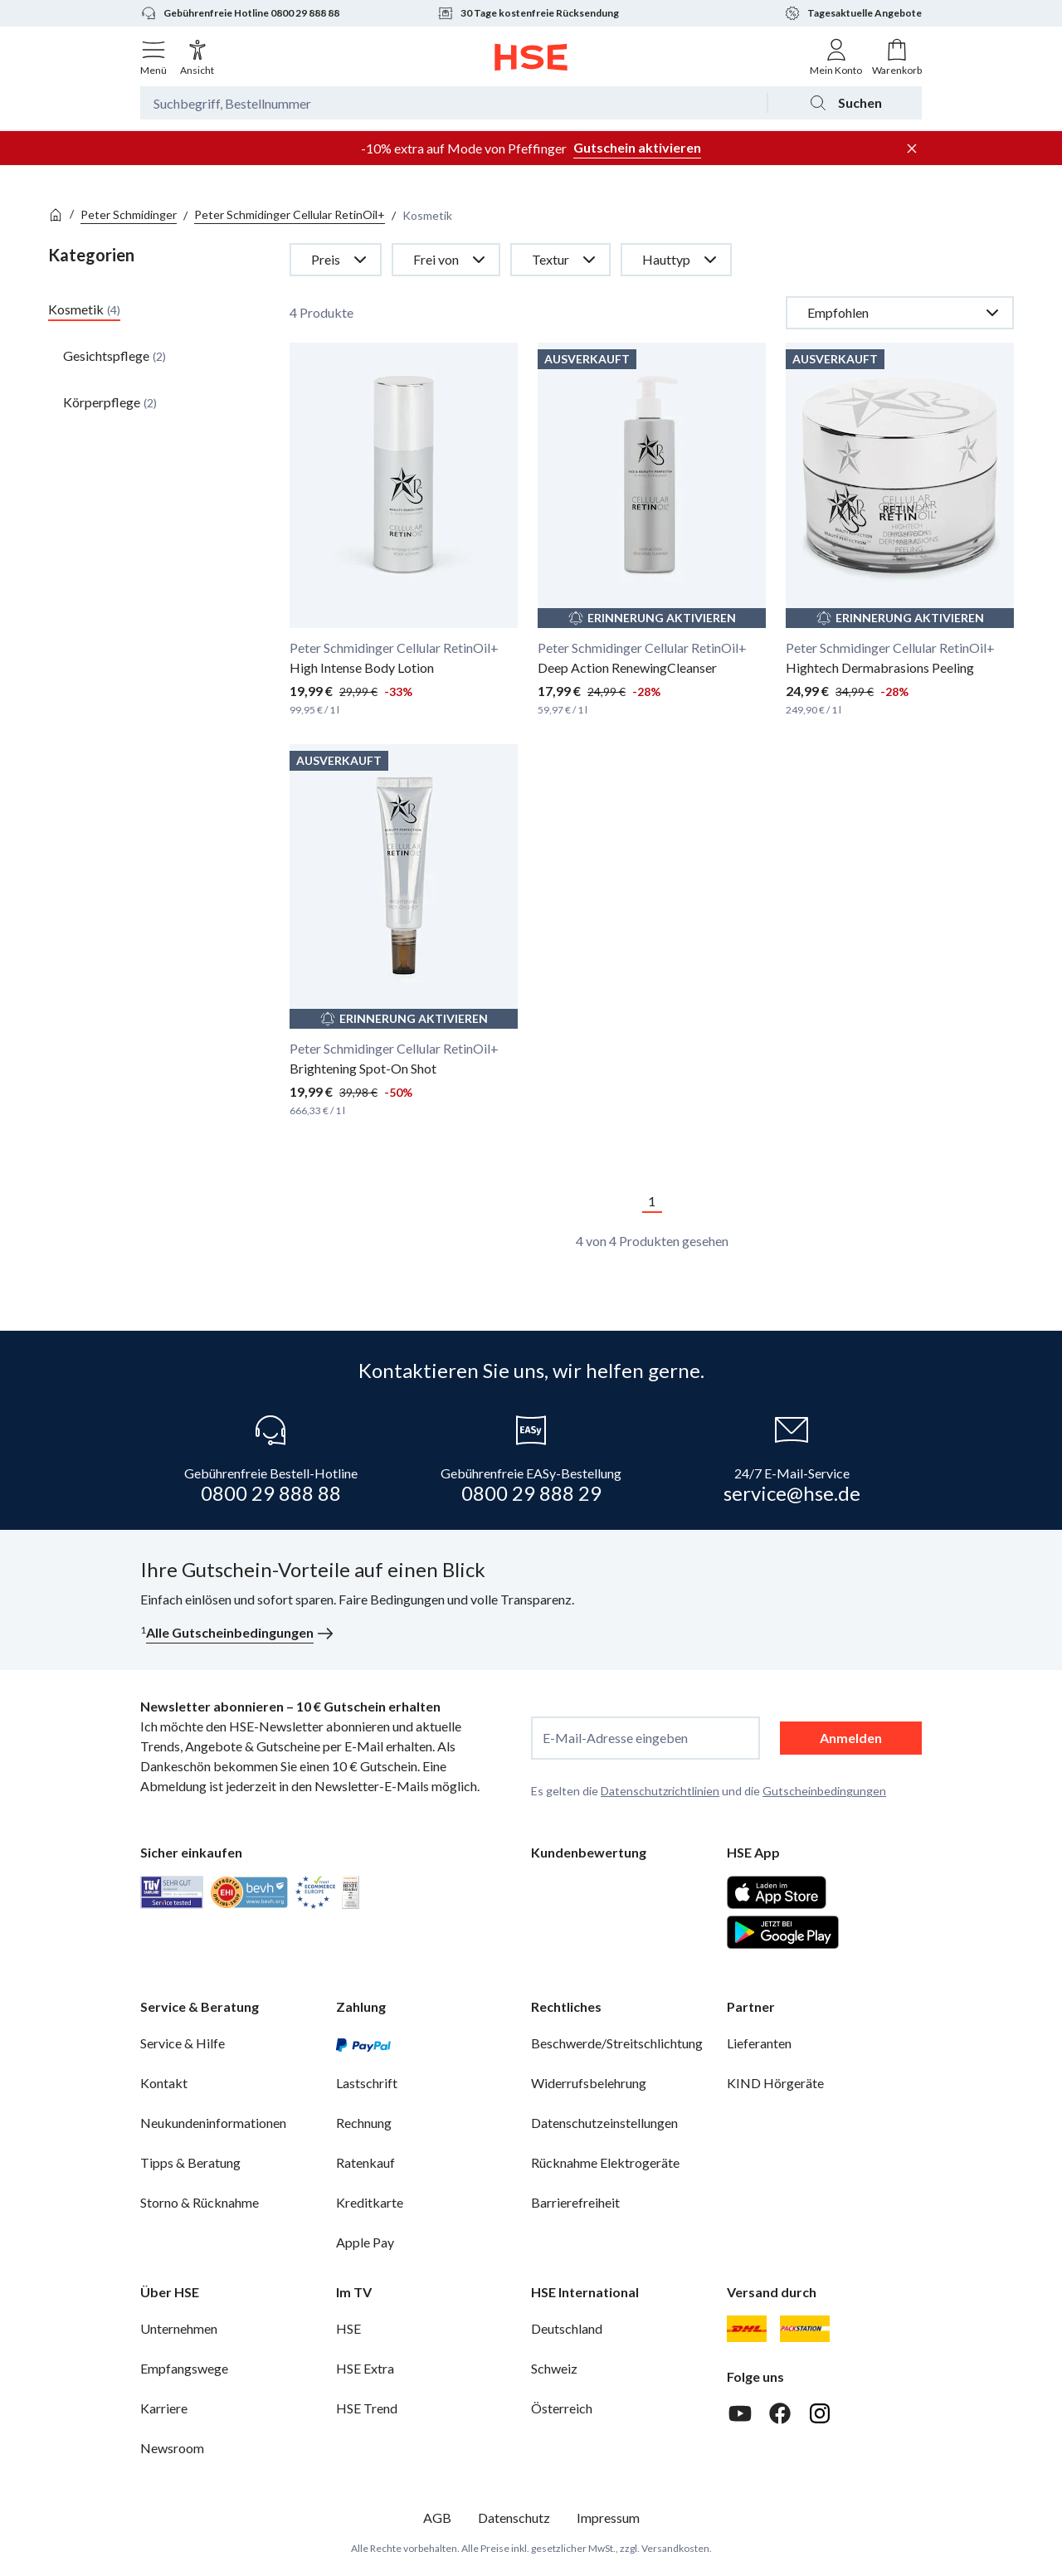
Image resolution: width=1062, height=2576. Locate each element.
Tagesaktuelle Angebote (853, 13)
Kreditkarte (369, 2202)
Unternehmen (178, 2328)
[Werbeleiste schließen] (912, 148)
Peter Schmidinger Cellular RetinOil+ (289, 214)
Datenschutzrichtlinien (660, 1791)
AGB (437, 2517)
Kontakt (164, 2083)
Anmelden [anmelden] (851, 1738)
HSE (348, 2328)
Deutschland (566, 2328)
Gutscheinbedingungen (824, 1791)
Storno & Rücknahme (199, 2202)
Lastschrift (366, 2083)
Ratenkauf (365, 2162)
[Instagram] (819, 2413)
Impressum (608, 2517)
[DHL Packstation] (805, 2328)
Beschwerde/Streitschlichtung (617, 2043)
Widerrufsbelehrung (588, 2083)
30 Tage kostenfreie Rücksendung (528, 13)
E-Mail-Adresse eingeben (615, 1738)
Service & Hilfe (182, 2043)
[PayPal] (363, 2043)
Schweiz (554, 2368)
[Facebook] (780, 2413)
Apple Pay (365, 2242)
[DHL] (747, 2328)
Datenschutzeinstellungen (604, 2122)
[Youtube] (740, 2413)
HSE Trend (366, 2408)
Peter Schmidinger (128, 214)
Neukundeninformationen (213, 2122)
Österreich (561, 2408)
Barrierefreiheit (575, 2202)
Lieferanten (759, 2043)
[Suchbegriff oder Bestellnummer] (453, 102)
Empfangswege (184, 2368)
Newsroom (172, 2448)
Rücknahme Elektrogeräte (605, 2162)
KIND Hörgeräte (775, 2083)
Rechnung (364, 2122)
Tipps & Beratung (190, 2162)
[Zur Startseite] (531, 57)
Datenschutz (514, 2517)
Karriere (164, 2408)
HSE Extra (365, 2368)
